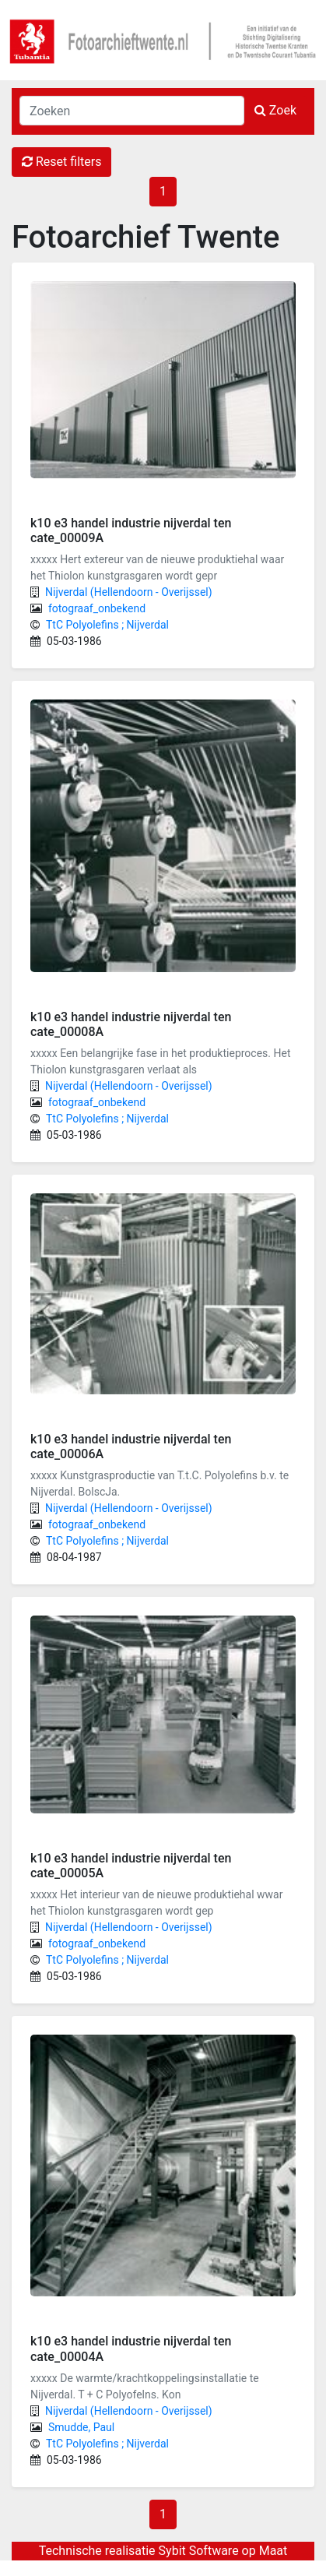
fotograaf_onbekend (96, 608)
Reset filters (61, 161)
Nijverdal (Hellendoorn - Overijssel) (128, 592)
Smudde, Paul (81, 2427)
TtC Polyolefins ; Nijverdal (107, 624)
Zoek (275, 110)
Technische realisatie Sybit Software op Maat (163, 2550)
